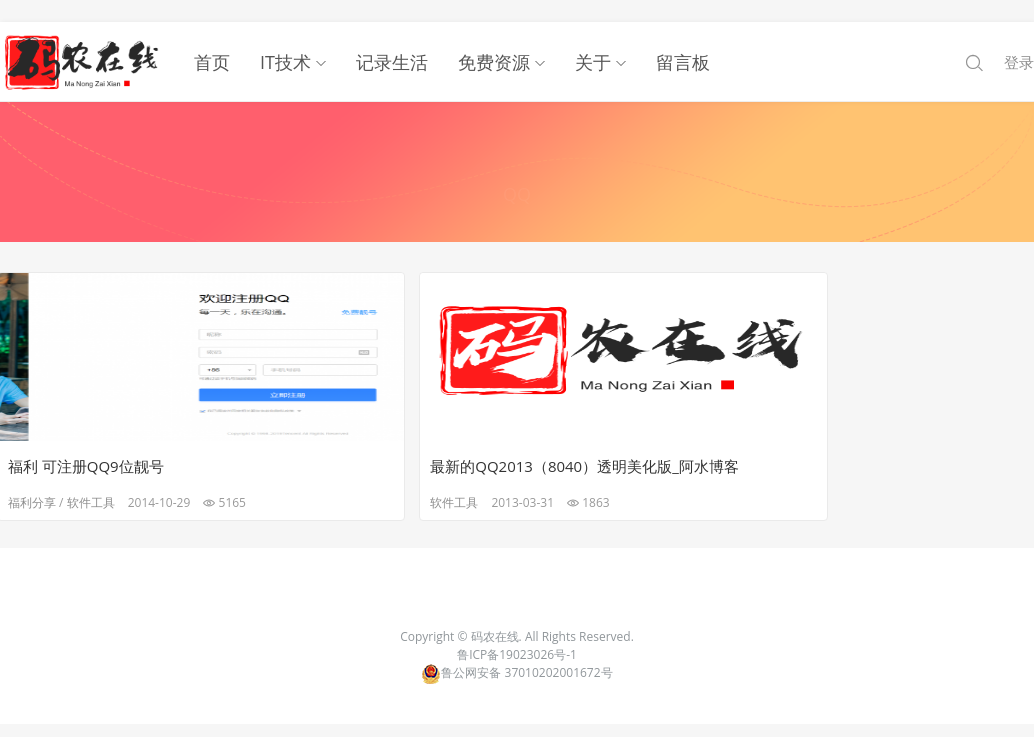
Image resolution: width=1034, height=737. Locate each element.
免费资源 (494, 40)
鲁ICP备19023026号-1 (517, 635)
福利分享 (35, 480)
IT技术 (285, 40)
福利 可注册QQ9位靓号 (89, 444)
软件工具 (94, 480)
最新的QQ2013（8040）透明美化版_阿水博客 (369, 444)
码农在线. (498, 617)
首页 (212, 40)
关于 (593, 40)
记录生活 (392, 40)
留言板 (683, 40)
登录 (1019, 40)
